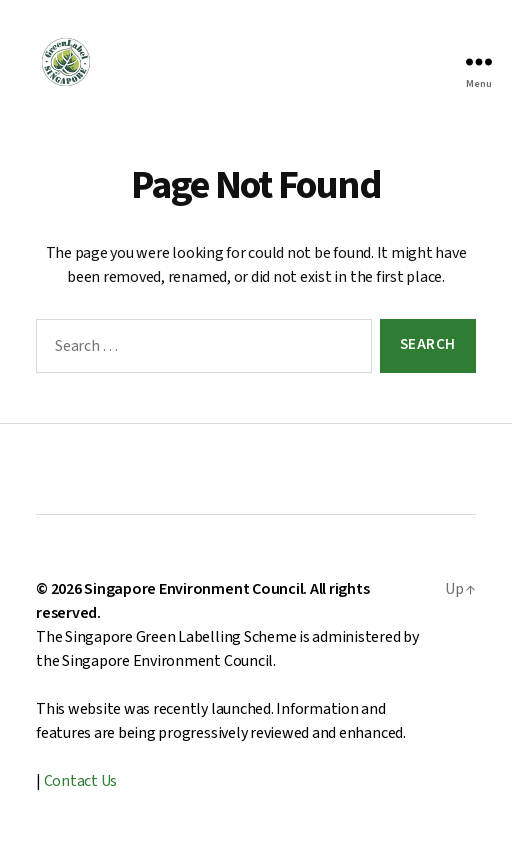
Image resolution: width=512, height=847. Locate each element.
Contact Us (81, 781)
